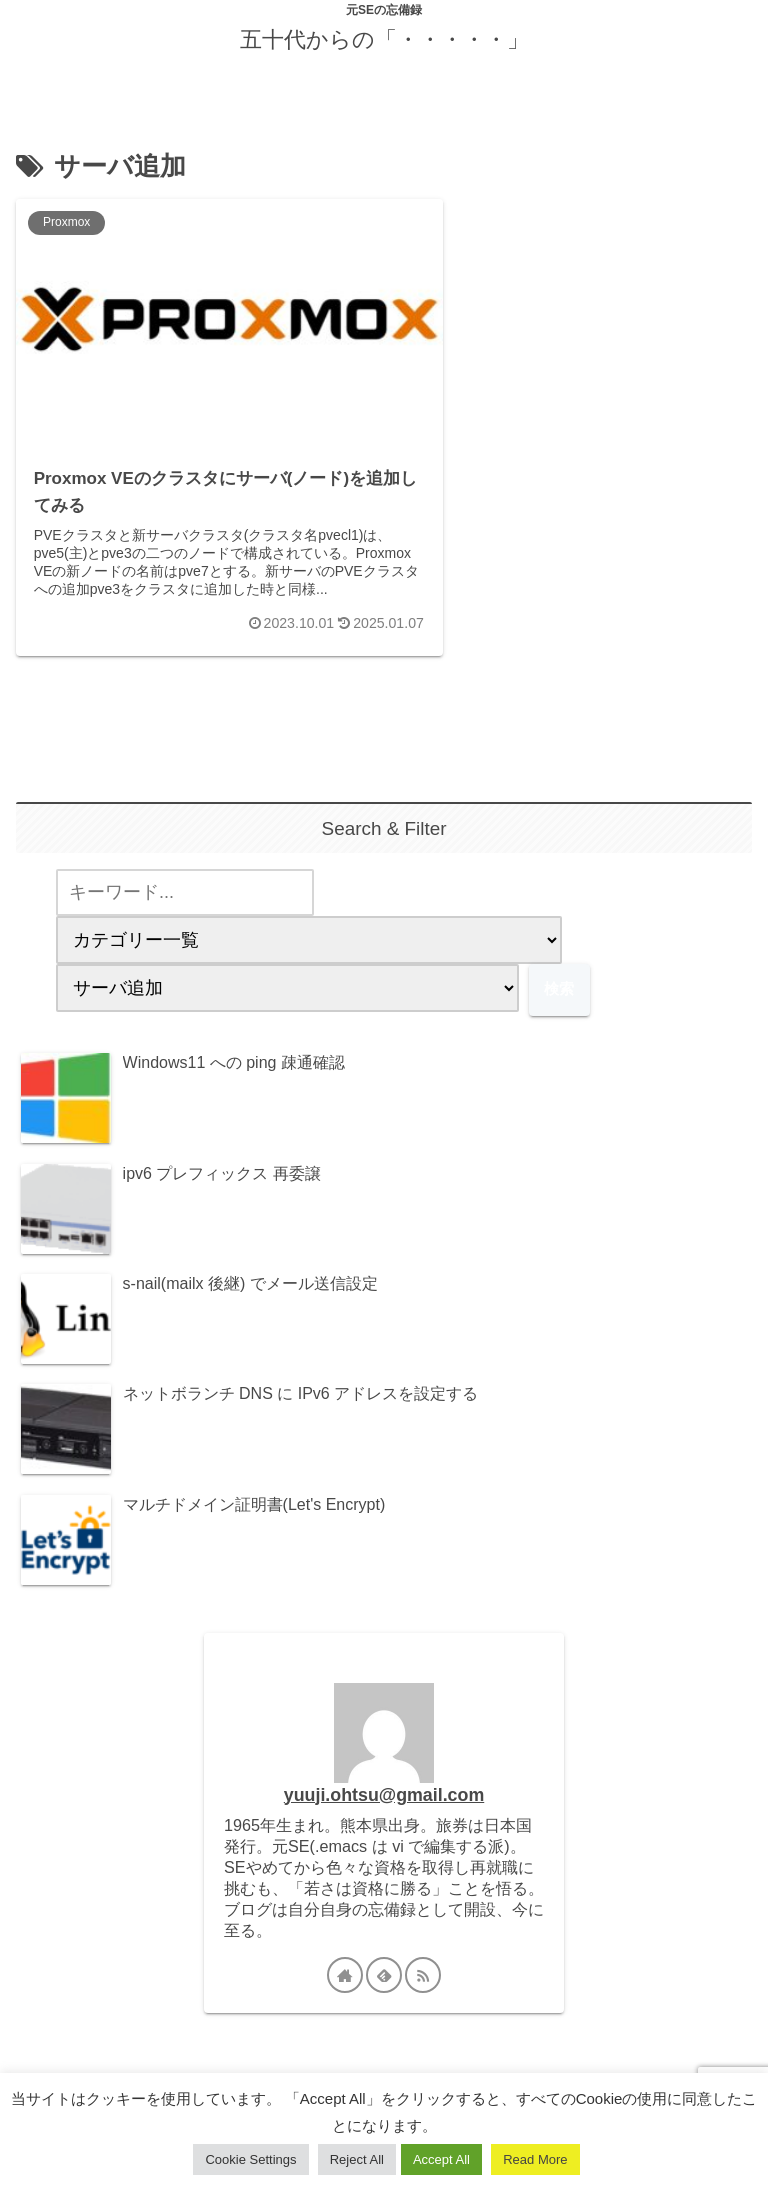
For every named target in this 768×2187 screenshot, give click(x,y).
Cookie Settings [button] (250, 2159)
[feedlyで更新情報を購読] (384, 1939)
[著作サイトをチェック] (345, 1939)
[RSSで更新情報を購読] (423, 1939)
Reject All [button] (357, 2159)
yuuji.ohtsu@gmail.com (384, 1758)
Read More (535, 2159)
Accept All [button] (441, 2159)
